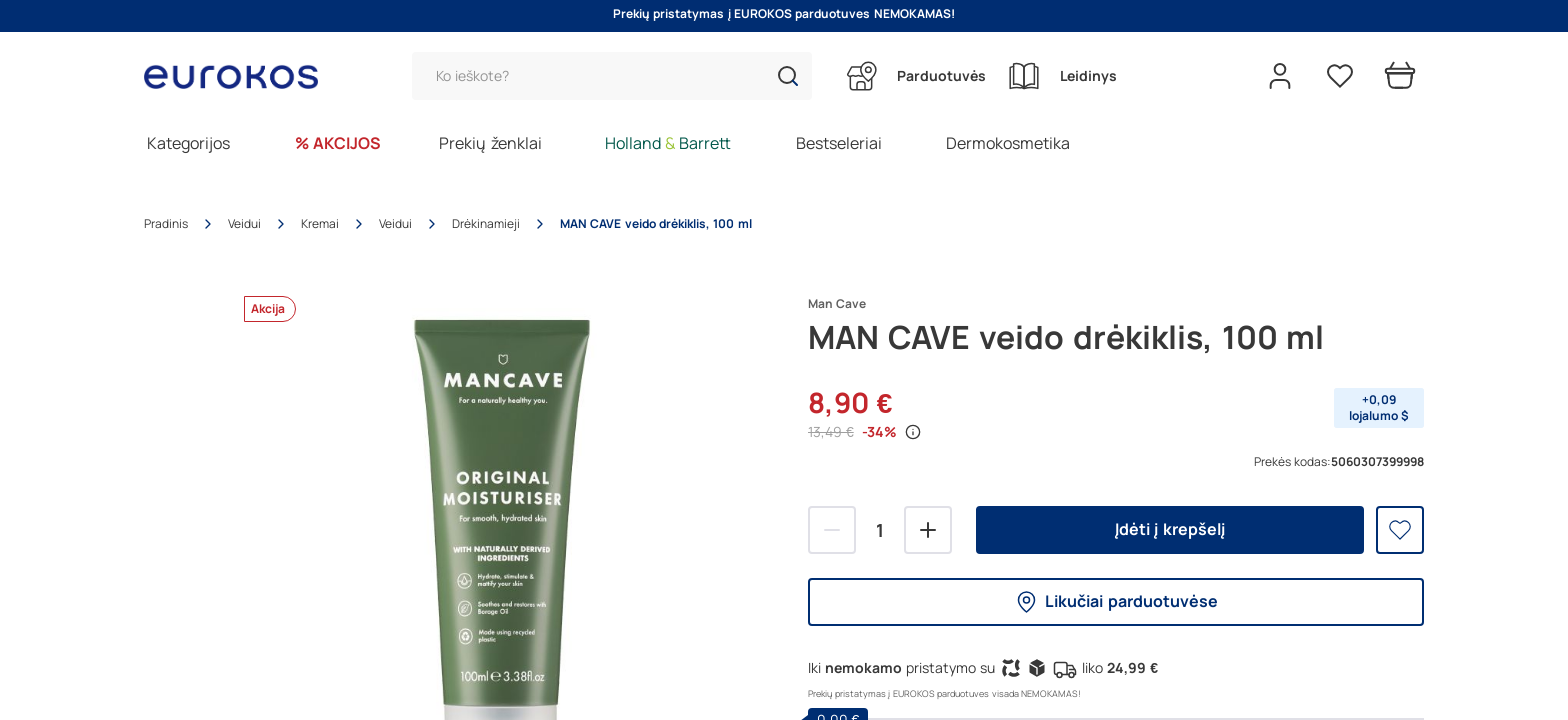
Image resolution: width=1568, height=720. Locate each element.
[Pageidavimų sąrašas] (1340, 76)
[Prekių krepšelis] (1400, 76)
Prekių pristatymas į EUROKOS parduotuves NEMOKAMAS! (784, 14)
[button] (788, 76)
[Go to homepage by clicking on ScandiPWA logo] (239, 76)
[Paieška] (612, 76)
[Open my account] (1280, 76)
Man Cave (837, 304)
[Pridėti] (928, 530)
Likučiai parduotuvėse (1115, 602)
